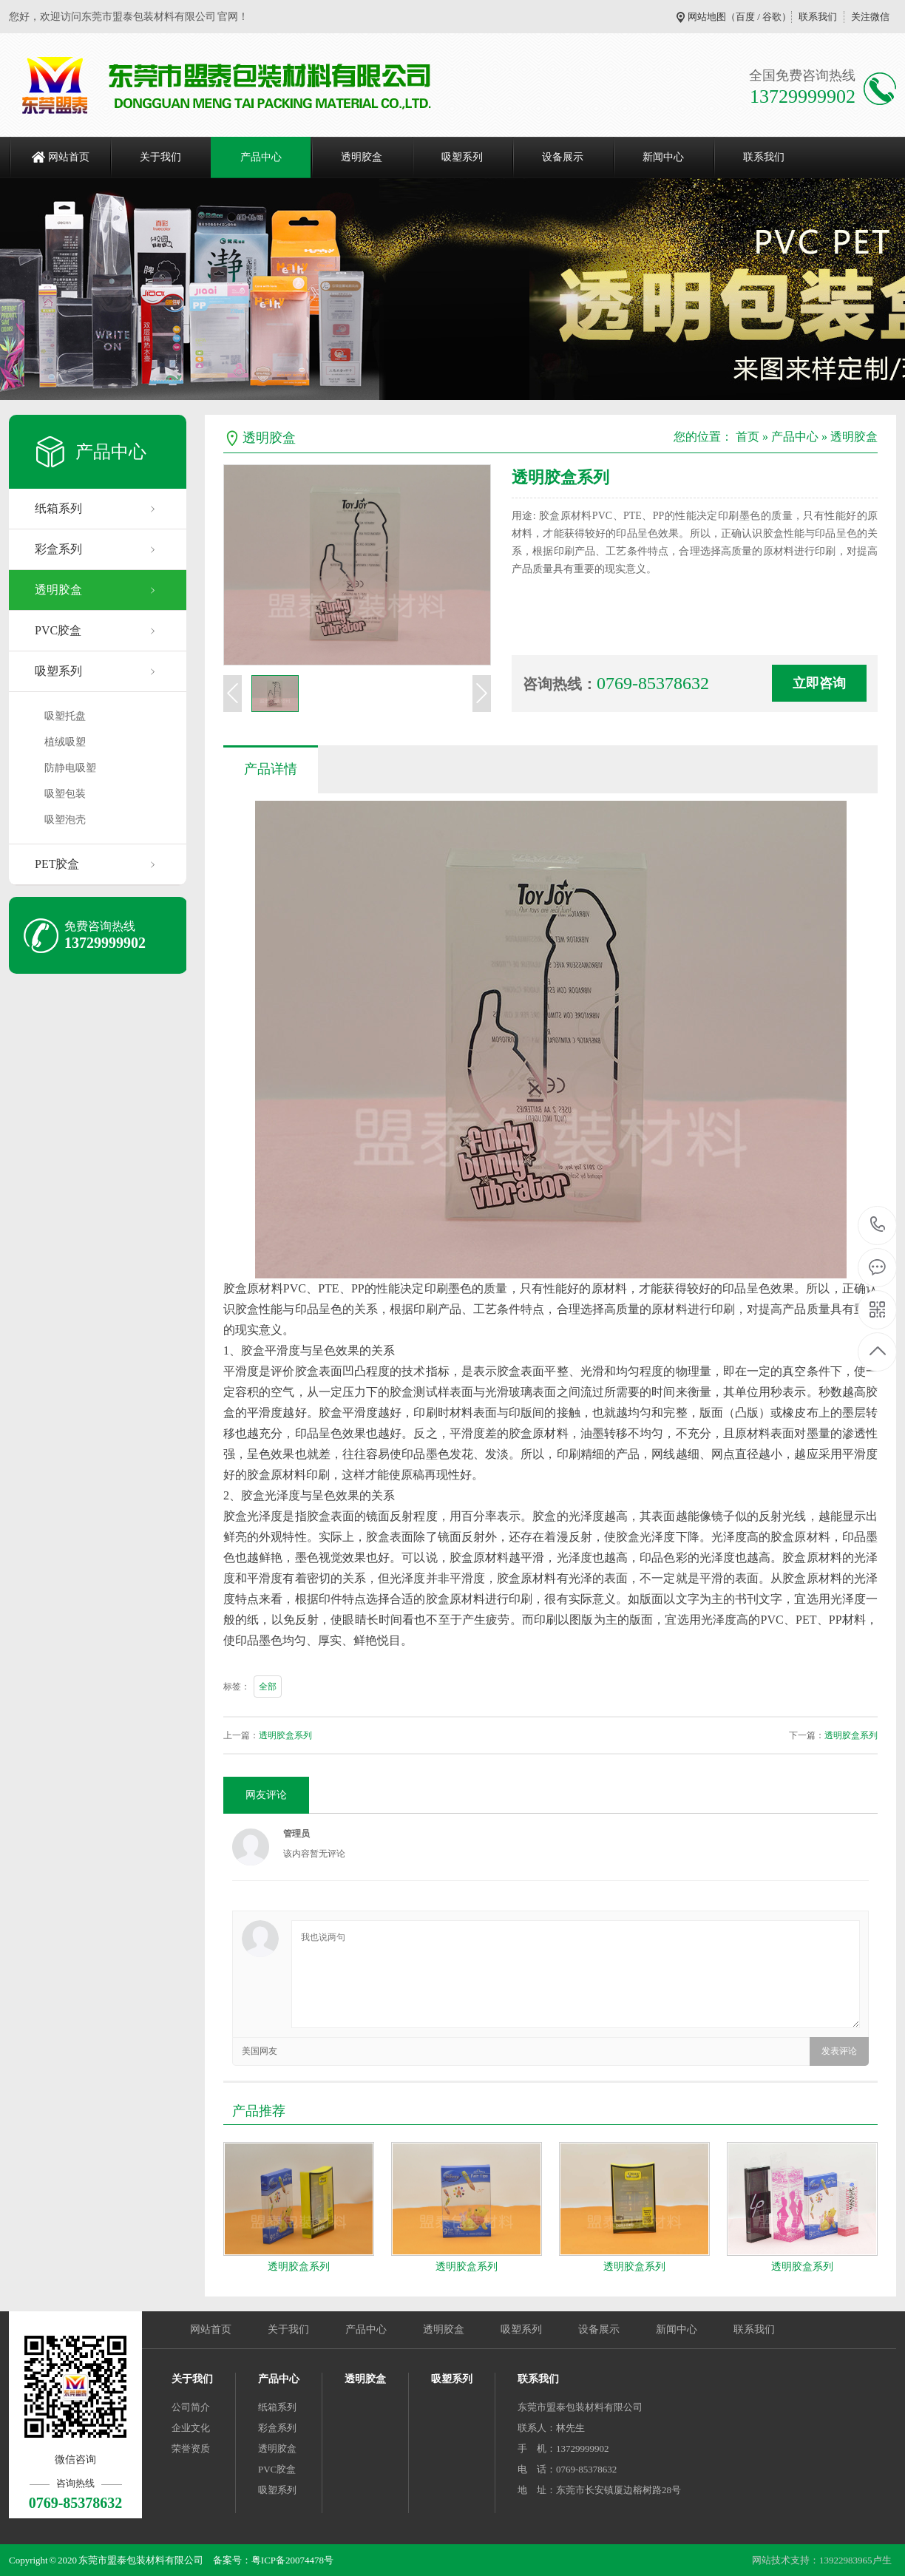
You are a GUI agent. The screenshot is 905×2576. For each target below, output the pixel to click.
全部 (268, 1686)
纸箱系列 (58, 508)
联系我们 (818, 16)
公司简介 (191, 2407)
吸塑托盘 (65, 716)
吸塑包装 (65, 793)
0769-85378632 (878, 1225)
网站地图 (707, 16)
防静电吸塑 (70, 767)
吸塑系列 (462, 157)
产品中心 (261, 157)
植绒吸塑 (65, 742)
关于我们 (160, 157)
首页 (747, 436)
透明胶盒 (361, 157)
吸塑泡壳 (65, 819)
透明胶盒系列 (285, 1735)
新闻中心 (663, 157)
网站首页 (68, 157)
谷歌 (772, 16)
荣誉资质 (191, 2448)
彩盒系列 (58, 549)
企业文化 (191, 2427)
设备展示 (562, 157)
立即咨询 (819, 683)
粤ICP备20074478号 (292, 2560)
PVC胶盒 (58, 630)
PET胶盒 (57, 864)
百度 (745, 16)
